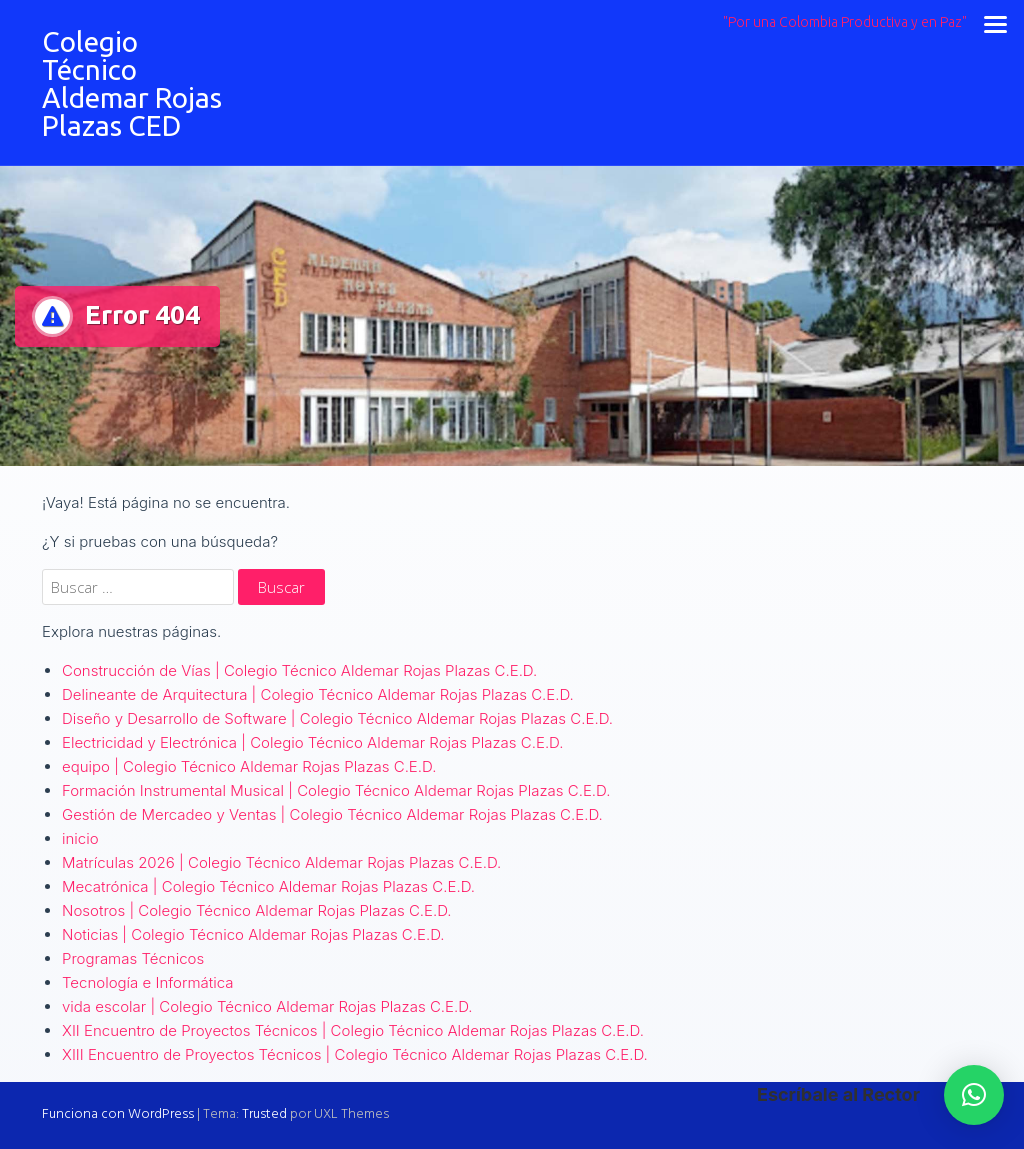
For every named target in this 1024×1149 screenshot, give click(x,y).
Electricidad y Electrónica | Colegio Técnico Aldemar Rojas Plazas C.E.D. (312, 742)
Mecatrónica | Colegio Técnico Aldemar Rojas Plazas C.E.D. (268, 886)
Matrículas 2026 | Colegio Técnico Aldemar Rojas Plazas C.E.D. (281, 862)
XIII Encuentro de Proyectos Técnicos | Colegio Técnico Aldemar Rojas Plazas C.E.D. (355, 1054)
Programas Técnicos (133, 958)
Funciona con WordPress (118, 1114)
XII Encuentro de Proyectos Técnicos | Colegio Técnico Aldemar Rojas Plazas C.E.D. (353, 1030)
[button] (974, 1095)
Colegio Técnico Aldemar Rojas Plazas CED (132, 83)
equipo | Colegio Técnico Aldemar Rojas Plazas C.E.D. (249, 766)
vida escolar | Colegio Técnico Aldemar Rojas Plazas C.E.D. (267, 1006)
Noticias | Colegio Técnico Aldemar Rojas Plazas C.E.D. (253, 934)
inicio (80, 838)
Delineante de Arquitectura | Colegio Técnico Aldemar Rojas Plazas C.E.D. (318, 694)
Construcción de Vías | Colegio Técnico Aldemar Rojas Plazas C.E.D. (299, 670)
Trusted (264, 1114)
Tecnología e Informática (148, 982)
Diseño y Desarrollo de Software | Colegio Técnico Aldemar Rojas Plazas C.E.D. (337, 718)
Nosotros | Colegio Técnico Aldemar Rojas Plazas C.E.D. (257, 910)
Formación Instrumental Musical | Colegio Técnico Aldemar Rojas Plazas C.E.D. (336, 790)
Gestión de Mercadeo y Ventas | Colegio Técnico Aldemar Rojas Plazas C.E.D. (332, 814)
